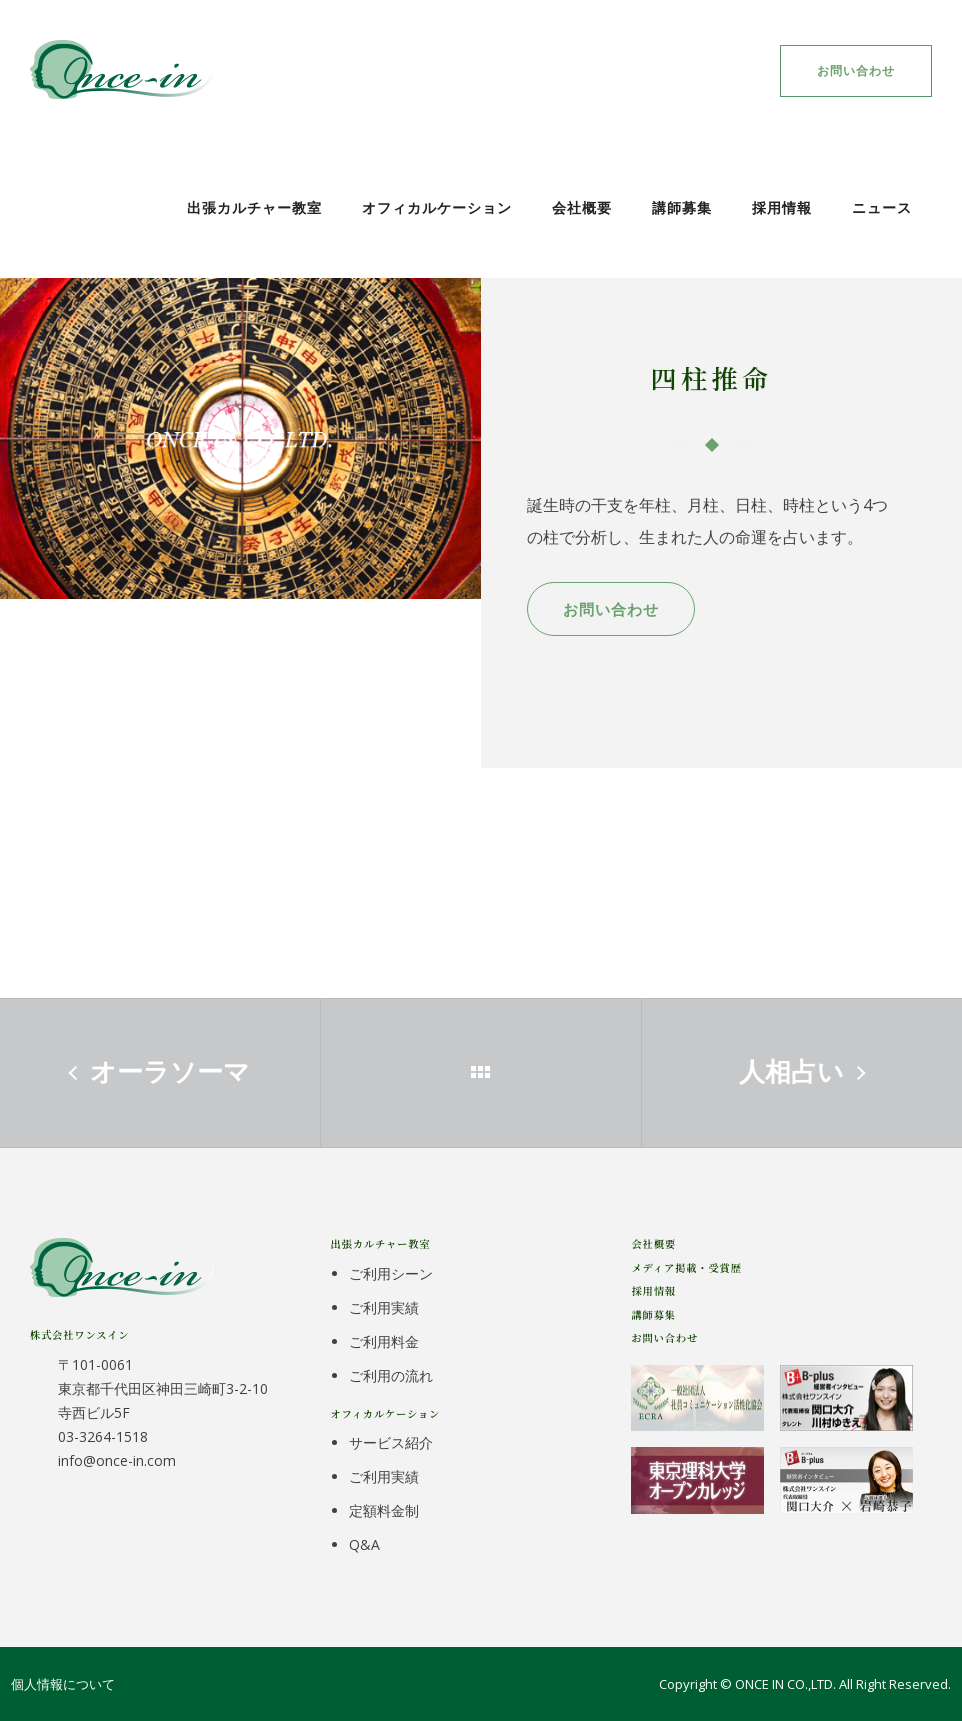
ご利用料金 (384, 1341)
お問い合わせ (856, 70)
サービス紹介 (391, 1442)
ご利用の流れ (391, 1375)
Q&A (364, 1544)
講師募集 (682, 207)
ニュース (882, 207)
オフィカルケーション (437, 207)
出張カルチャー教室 (254, 207)
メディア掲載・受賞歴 (686, 1267)
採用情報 (782, 207)
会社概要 (582, 207)
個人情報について (63, 1684)
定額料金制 (384, 1510)
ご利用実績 (384, 1307)
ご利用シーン (391, 1273)
